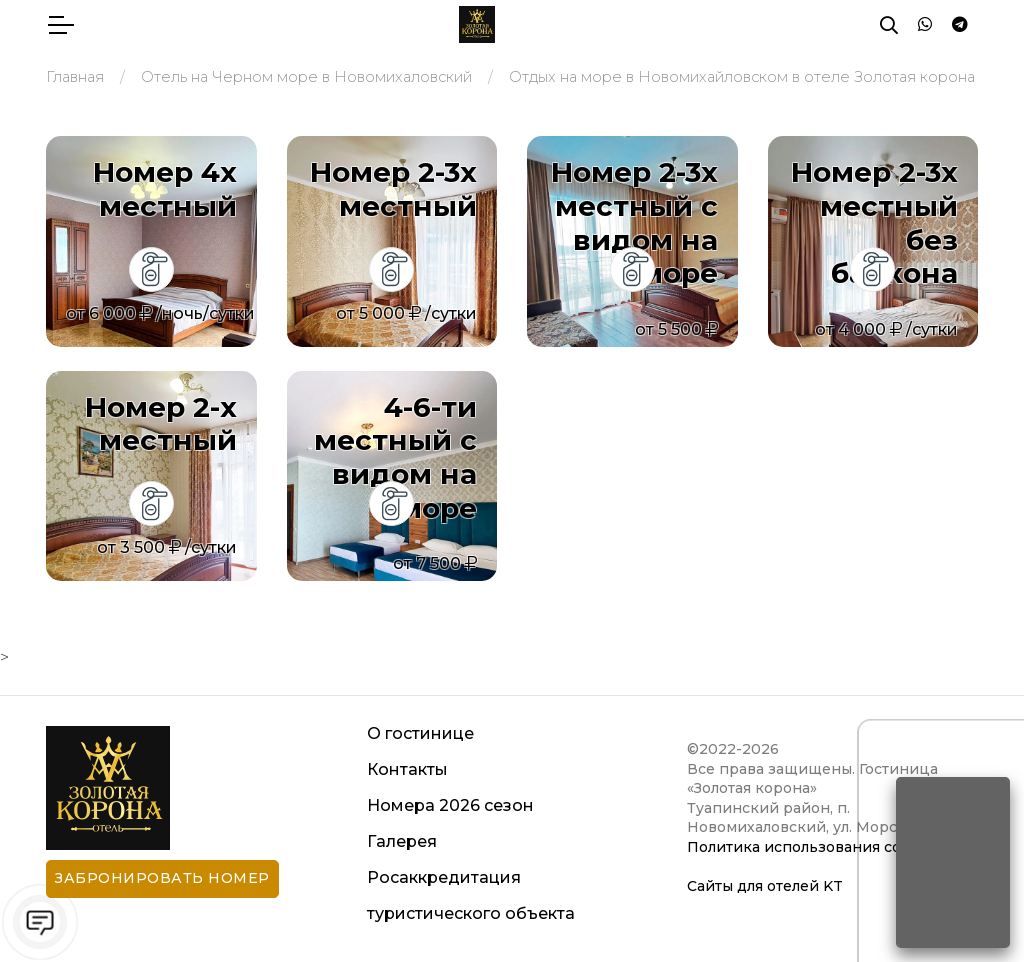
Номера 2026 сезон (450, 805)
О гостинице (420, 733)
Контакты (407, 769)
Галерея (402, 841)
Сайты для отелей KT (765, 886)
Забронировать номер (162, 878)
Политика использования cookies (813, 847)
